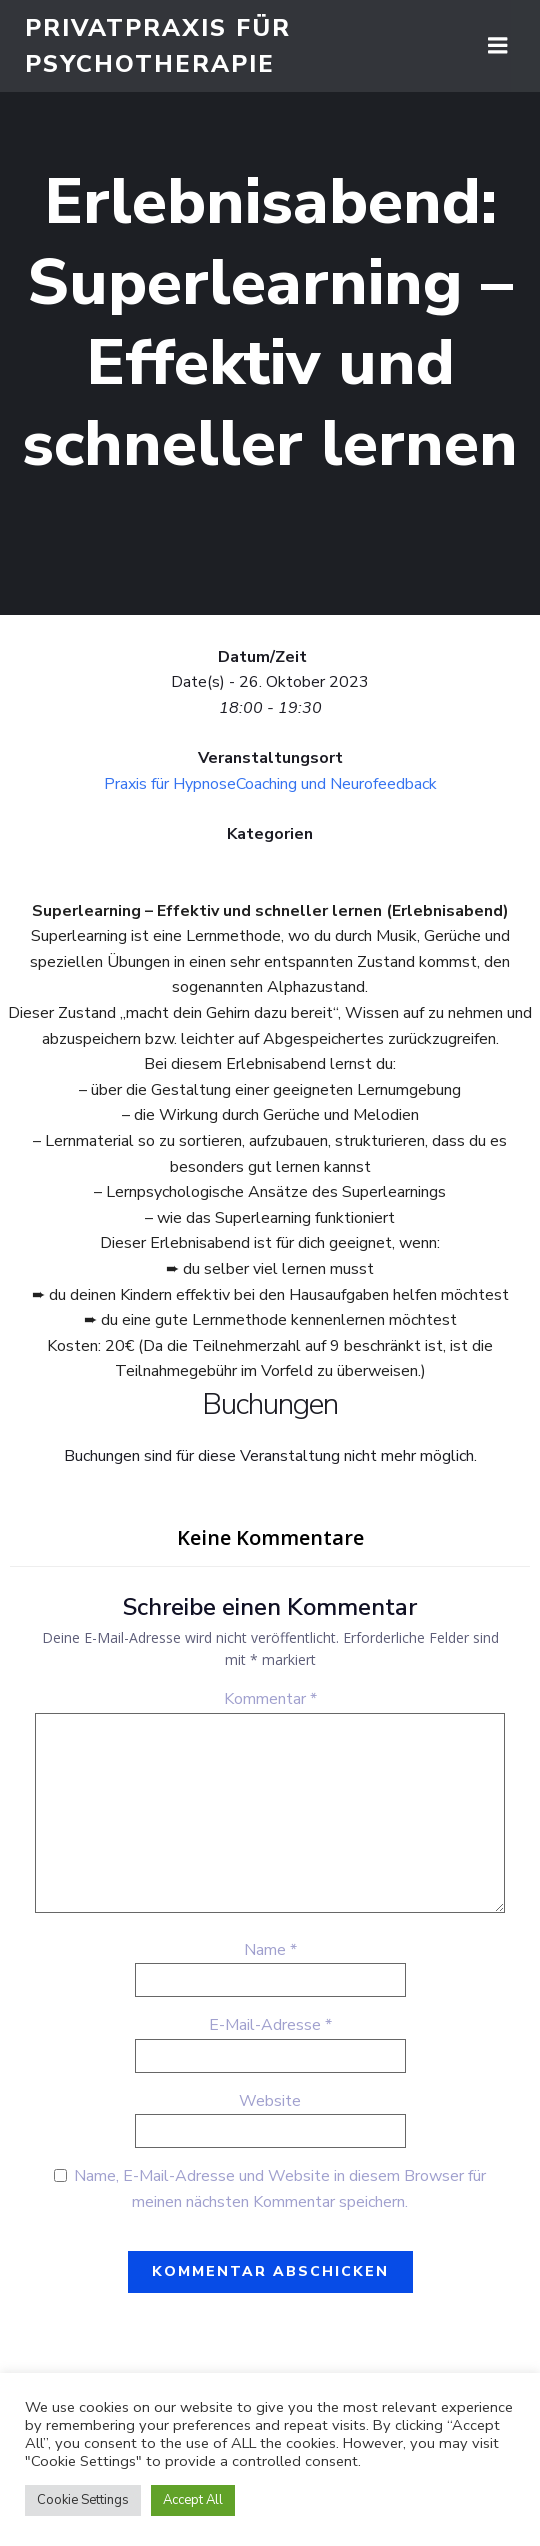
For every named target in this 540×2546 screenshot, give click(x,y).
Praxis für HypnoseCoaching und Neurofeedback (270, 784)
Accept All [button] (193, 2500)
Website (270, 2101)
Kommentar (270, 1699)
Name (270, 1950)
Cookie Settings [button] (83, 2500)
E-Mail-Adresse (270, 2025)
